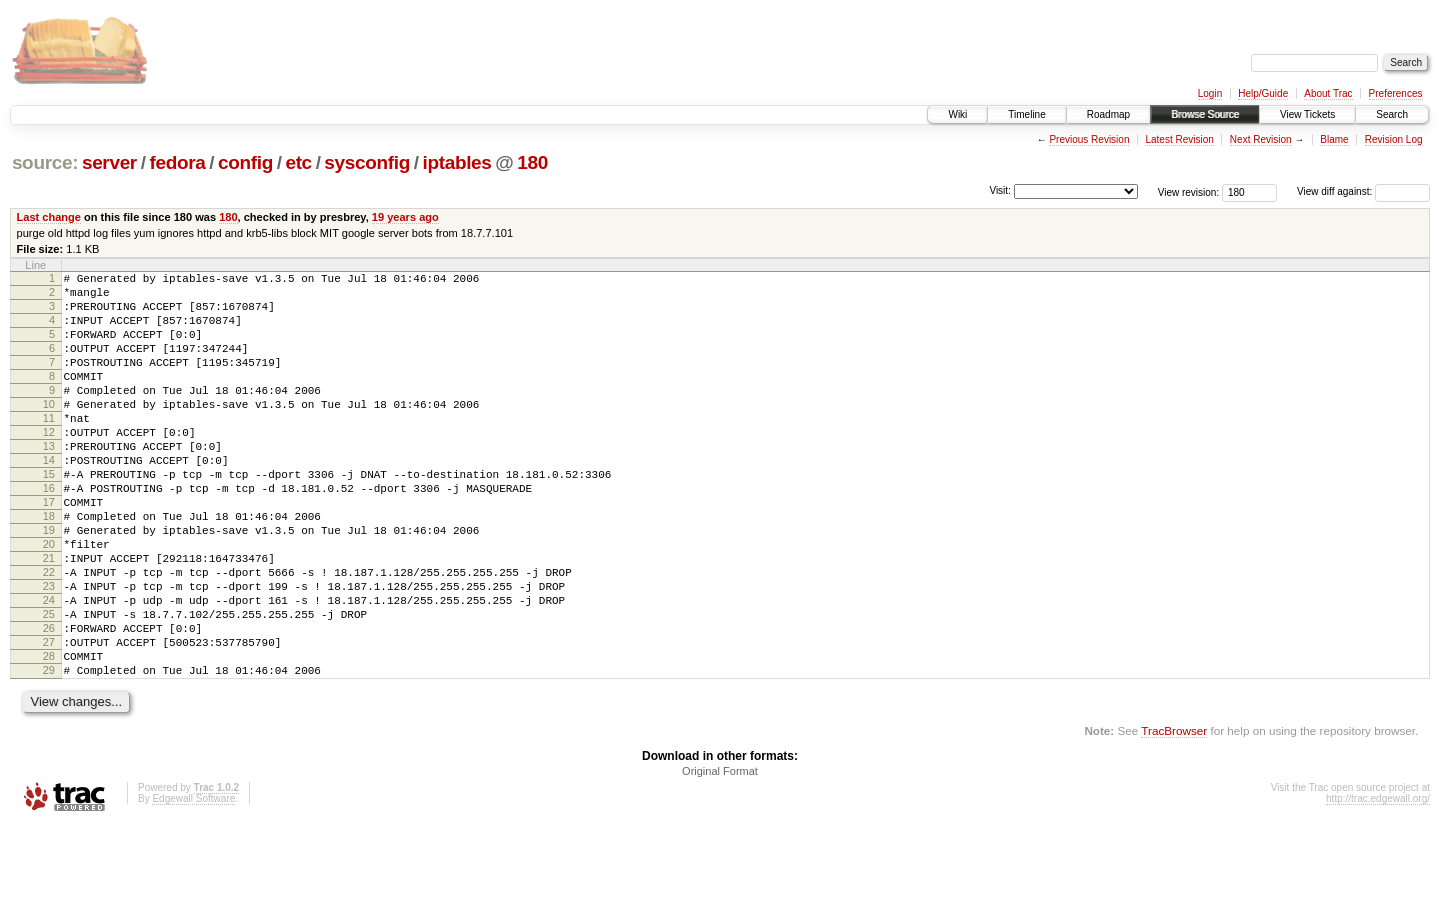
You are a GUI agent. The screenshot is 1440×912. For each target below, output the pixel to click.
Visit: (1000, 190)
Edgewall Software (193, 885)
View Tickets (1307, 114)
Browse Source (1205, 114)
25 (49, 686)
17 (49, 550)
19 (49, 584)
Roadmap (1108, 114)
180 (532, 162)
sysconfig (367, 162)
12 (49, 465)
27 (49, 720)
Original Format (720, 858)
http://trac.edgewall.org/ (1378, 885)
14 (49, 499)
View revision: (1189, 191)
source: (45, 162)
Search (1392, 114)
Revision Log (1394, 139)
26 (49, 703)
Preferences (1396, 93)
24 (49, 669)
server (109, 162)
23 (49, 652)
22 (49, 635)
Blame (1334, 139)
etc (298, 162)
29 (49, 754)
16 (49, 533)
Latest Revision (1179, 139)
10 (49, 431)
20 (49, 601)
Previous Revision (1089, 139)
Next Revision (1261, 139)
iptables (456, 162)
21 (49, 618)
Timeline (1026, 114)
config (245, 162)
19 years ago (405, 217)
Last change (49, 217)
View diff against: (1363, 191)
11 (49, 448)
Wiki (957, 114)
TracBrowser (1174, 817)
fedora (177, 162)
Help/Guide (1263, 93)
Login (1210, 93)
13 (49, 482)
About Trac (1328, 93)
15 (49, 516)
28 (49, 737)
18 (49, 567)
